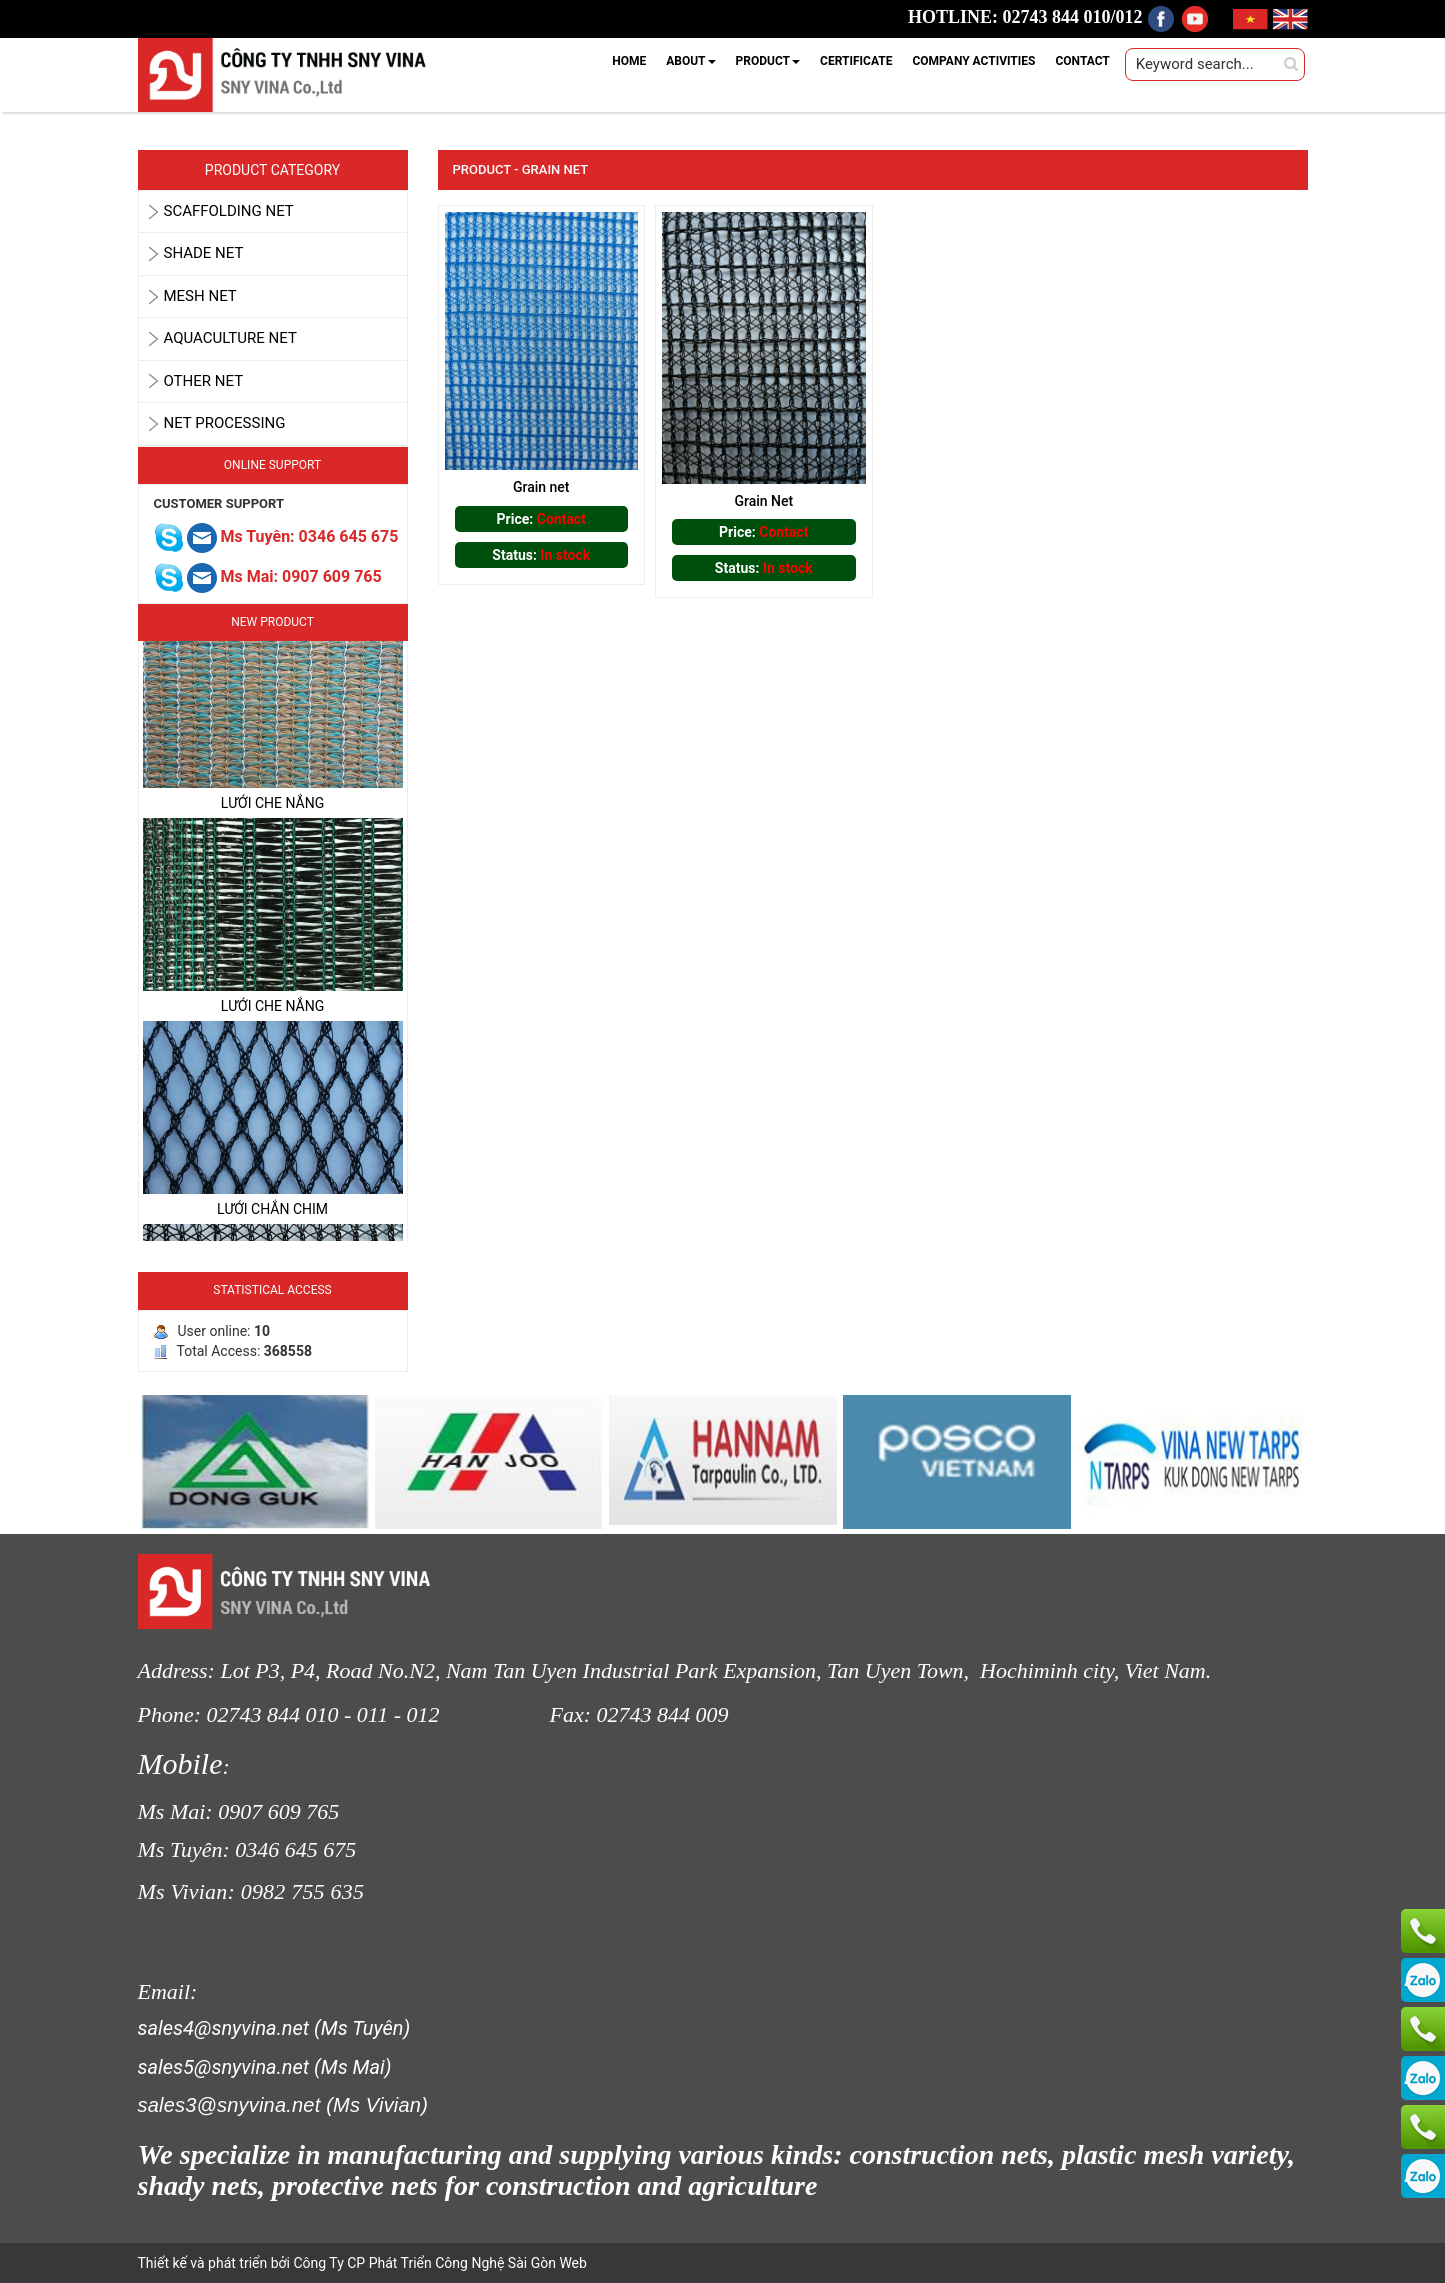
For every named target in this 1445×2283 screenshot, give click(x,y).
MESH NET (200, 296)
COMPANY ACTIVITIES (973, 61)
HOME (629, 61)
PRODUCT (768, 61)
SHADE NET (204, 253)
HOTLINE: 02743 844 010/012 (1025, 17)
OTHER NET (204, 381)
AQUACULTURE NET (230, 338)
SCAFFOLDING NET (229, 211)
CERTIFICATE (856, 61)
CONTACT (1082, 61)
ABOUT (690, 61)
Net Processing (225, 423)
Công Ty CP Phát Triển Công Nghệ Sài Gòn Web (438, 2263)
